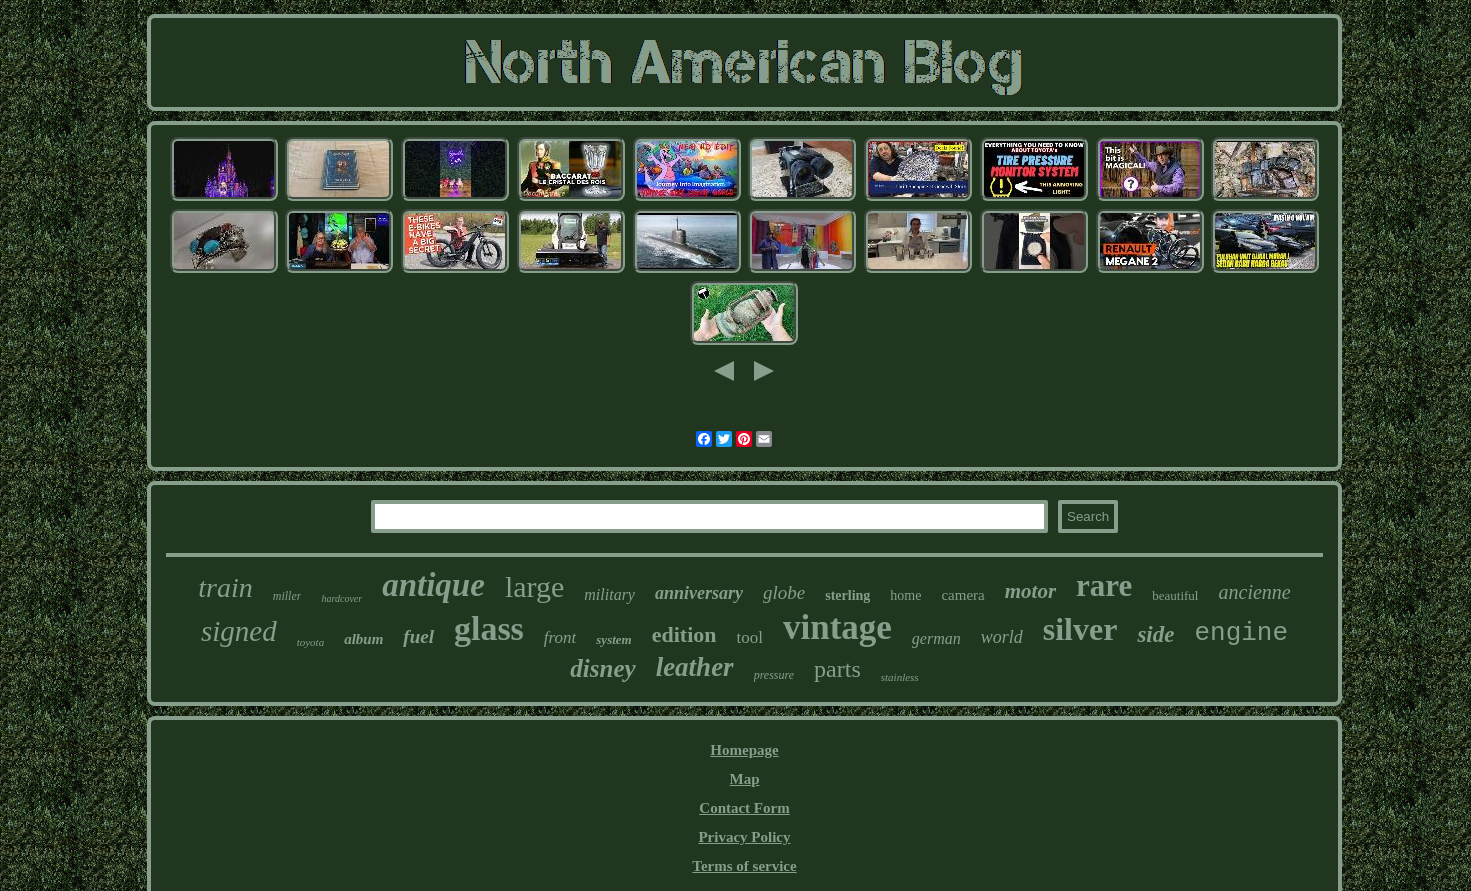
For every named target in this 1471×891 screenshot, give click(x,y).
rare (1104, 585)
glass (489, 628)
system (613, 639)
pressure (774, 675)
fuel (418, 636)
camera (962, 595)
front (560, 637)
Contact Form (744, 808)
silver (1080, 629)
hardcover (341, 598)
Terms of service (744, 866)
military (609, 594)
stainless (900, 677)
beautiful (1175, 595)
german (936, 638)
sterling (847, 595)
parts (837, 669)
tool (749, 637)
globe (784, 592)
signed (239, 631)
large (534, 586)
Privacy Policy (744, 837)
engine (1241, 633)
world (1002, 637)
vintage (837, 627)
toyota (311, 642)
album (363, 639)
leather (695, 667)
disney (602, 668)
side (1155, 634)
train (225, 587)
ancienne (1255, 592)
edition (684, 634)
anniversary (699, 593)
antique (433, 585)
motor (1030, 591)
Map (744, 779)
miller (287, 596)
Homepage (744, 750)
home (905, 595)
